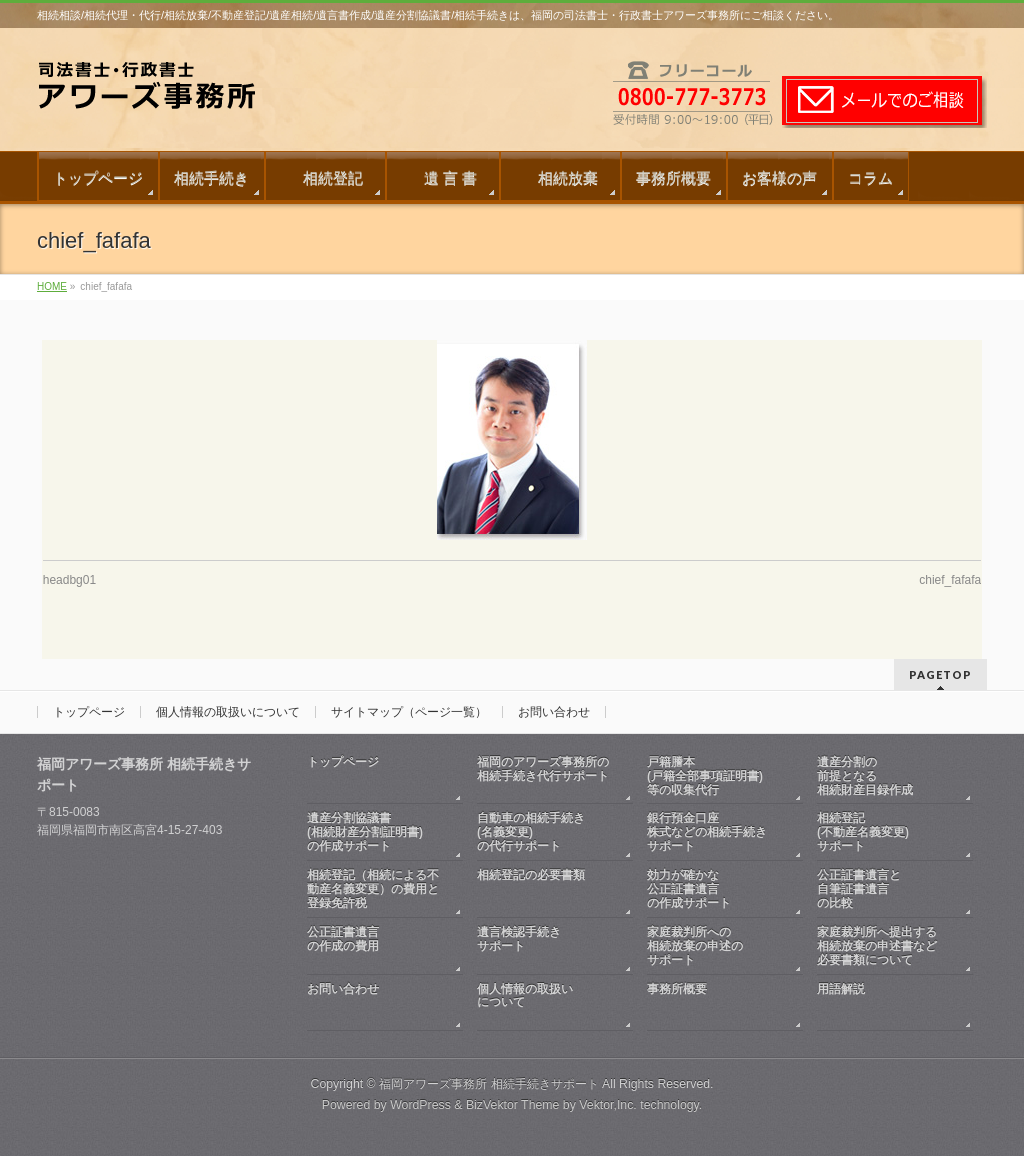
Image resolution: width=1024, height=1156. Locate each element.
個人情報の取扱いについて (228, 712)
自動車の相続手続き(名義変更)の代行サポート (531, 832)
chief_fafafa (950, 580)
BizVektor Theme (513, 1105)
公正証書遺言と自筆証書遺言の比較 (859, 889)
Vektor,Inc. (608, 1105)
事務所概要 (715, 1003)
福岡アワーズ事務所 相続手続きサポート (488, 1084)
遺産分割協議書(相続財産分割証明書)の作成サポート (365, 832)
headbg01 (69, 580)
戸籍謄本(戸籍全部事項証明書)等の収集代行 (705, 776)
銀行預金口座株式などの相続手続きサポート (707, 832)
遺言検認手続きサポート (545, 946)
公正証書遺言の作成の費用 (375, 946)
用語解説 (885, 1003)
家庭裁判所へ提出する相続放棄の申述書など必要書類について (877, 946)
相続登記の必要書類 (545, 889)
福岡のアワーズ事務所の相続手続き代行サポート (545, 776)
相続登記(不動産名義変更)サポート (863, 832)
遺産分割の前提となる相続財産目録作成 (865, 776)
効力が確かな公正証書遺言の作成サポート (689, 889)
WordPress (420, 1105)
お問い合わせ (554, 712)
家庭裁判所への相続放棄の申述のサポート (695, 946)
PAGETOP (940, 674)
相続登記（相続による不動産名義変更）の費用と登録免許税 (373, 889)
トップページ (89, 712)
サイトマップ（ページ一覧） (409, 712)
